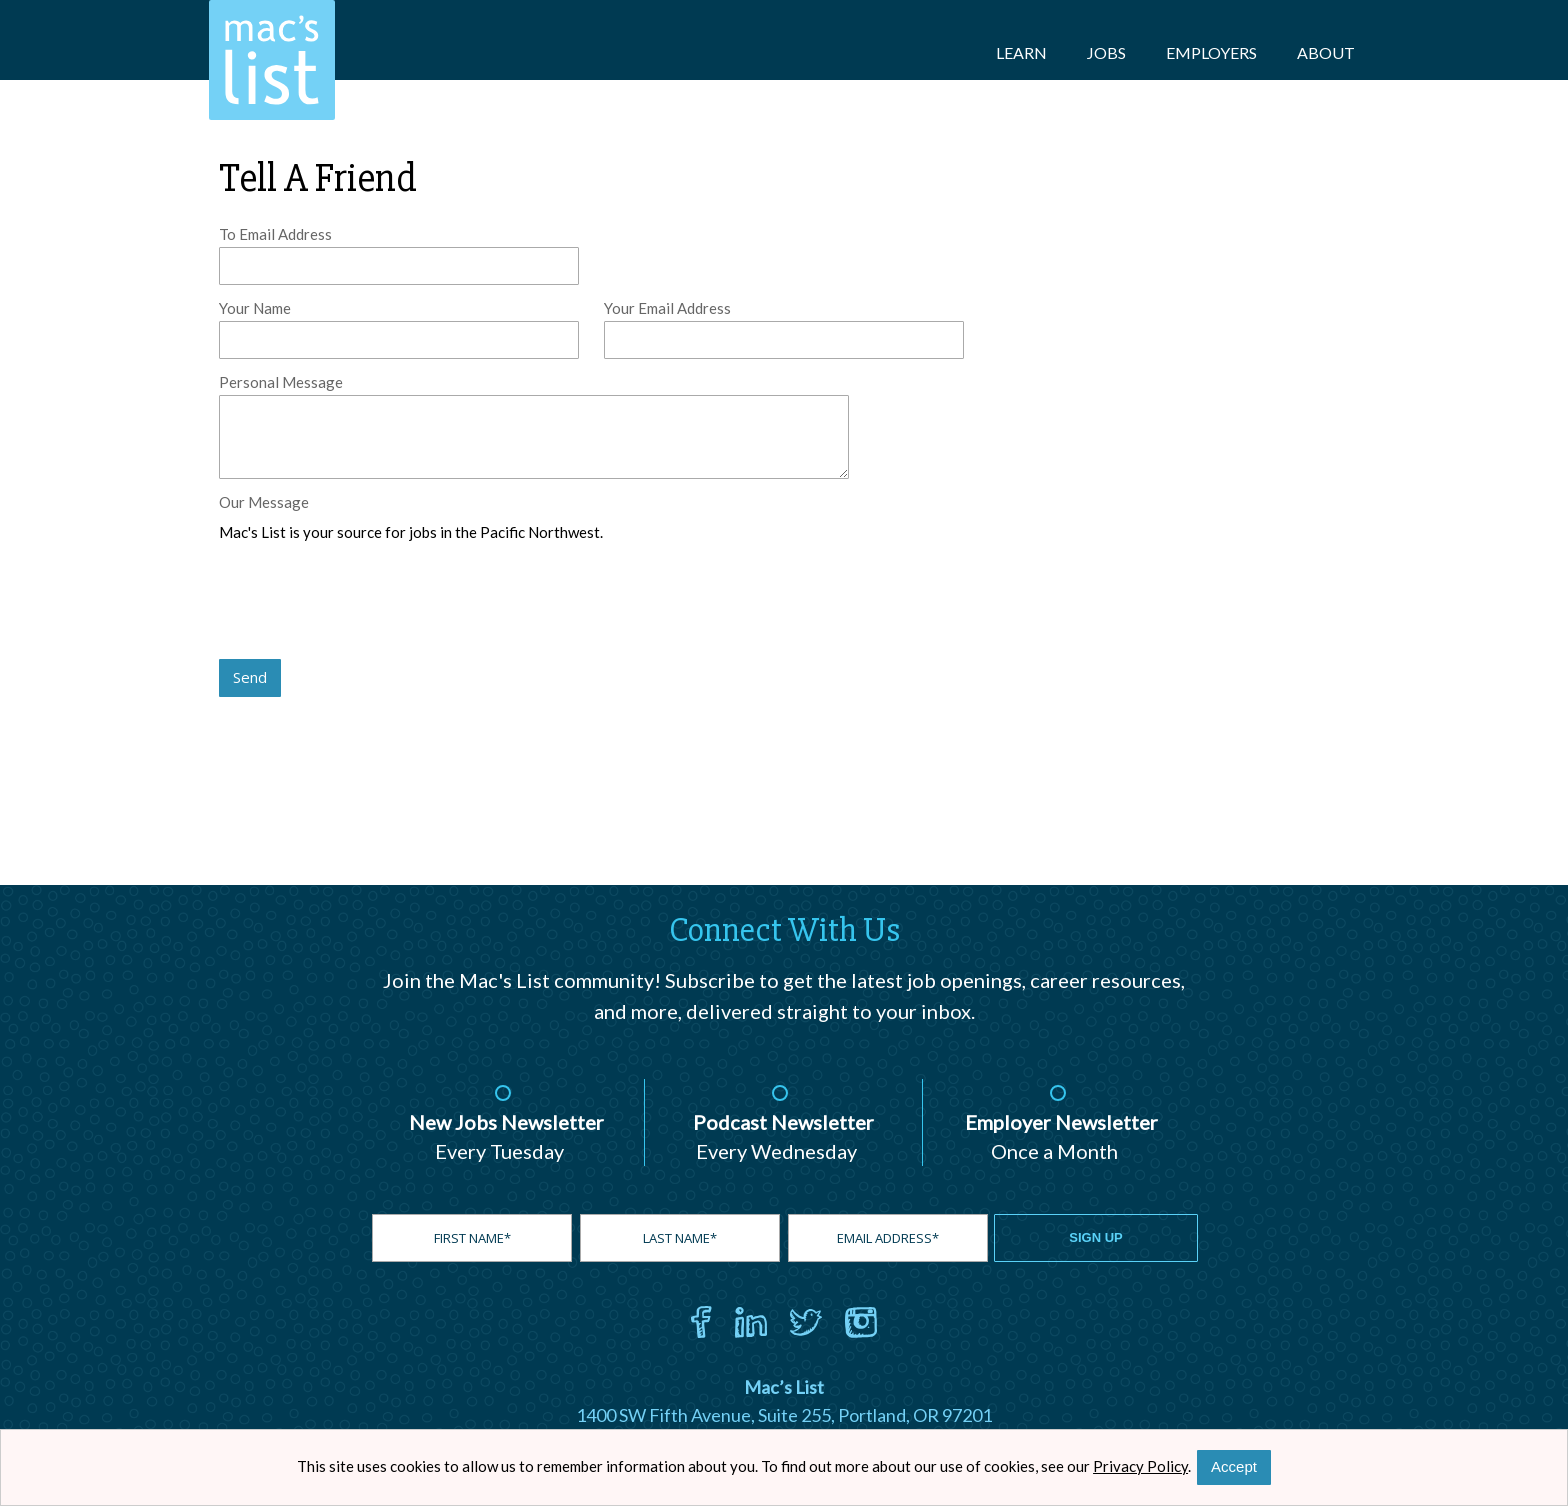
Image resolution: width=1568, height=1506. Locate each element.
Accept (1234, 1466)
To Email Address (275, 234)
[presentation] (371, 602)
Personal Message (281, 382)
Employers (1211, 52)
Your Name (255, 308)
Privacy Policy (1140, 1466)
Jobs (1106, 52)
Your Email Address (667, 308)
